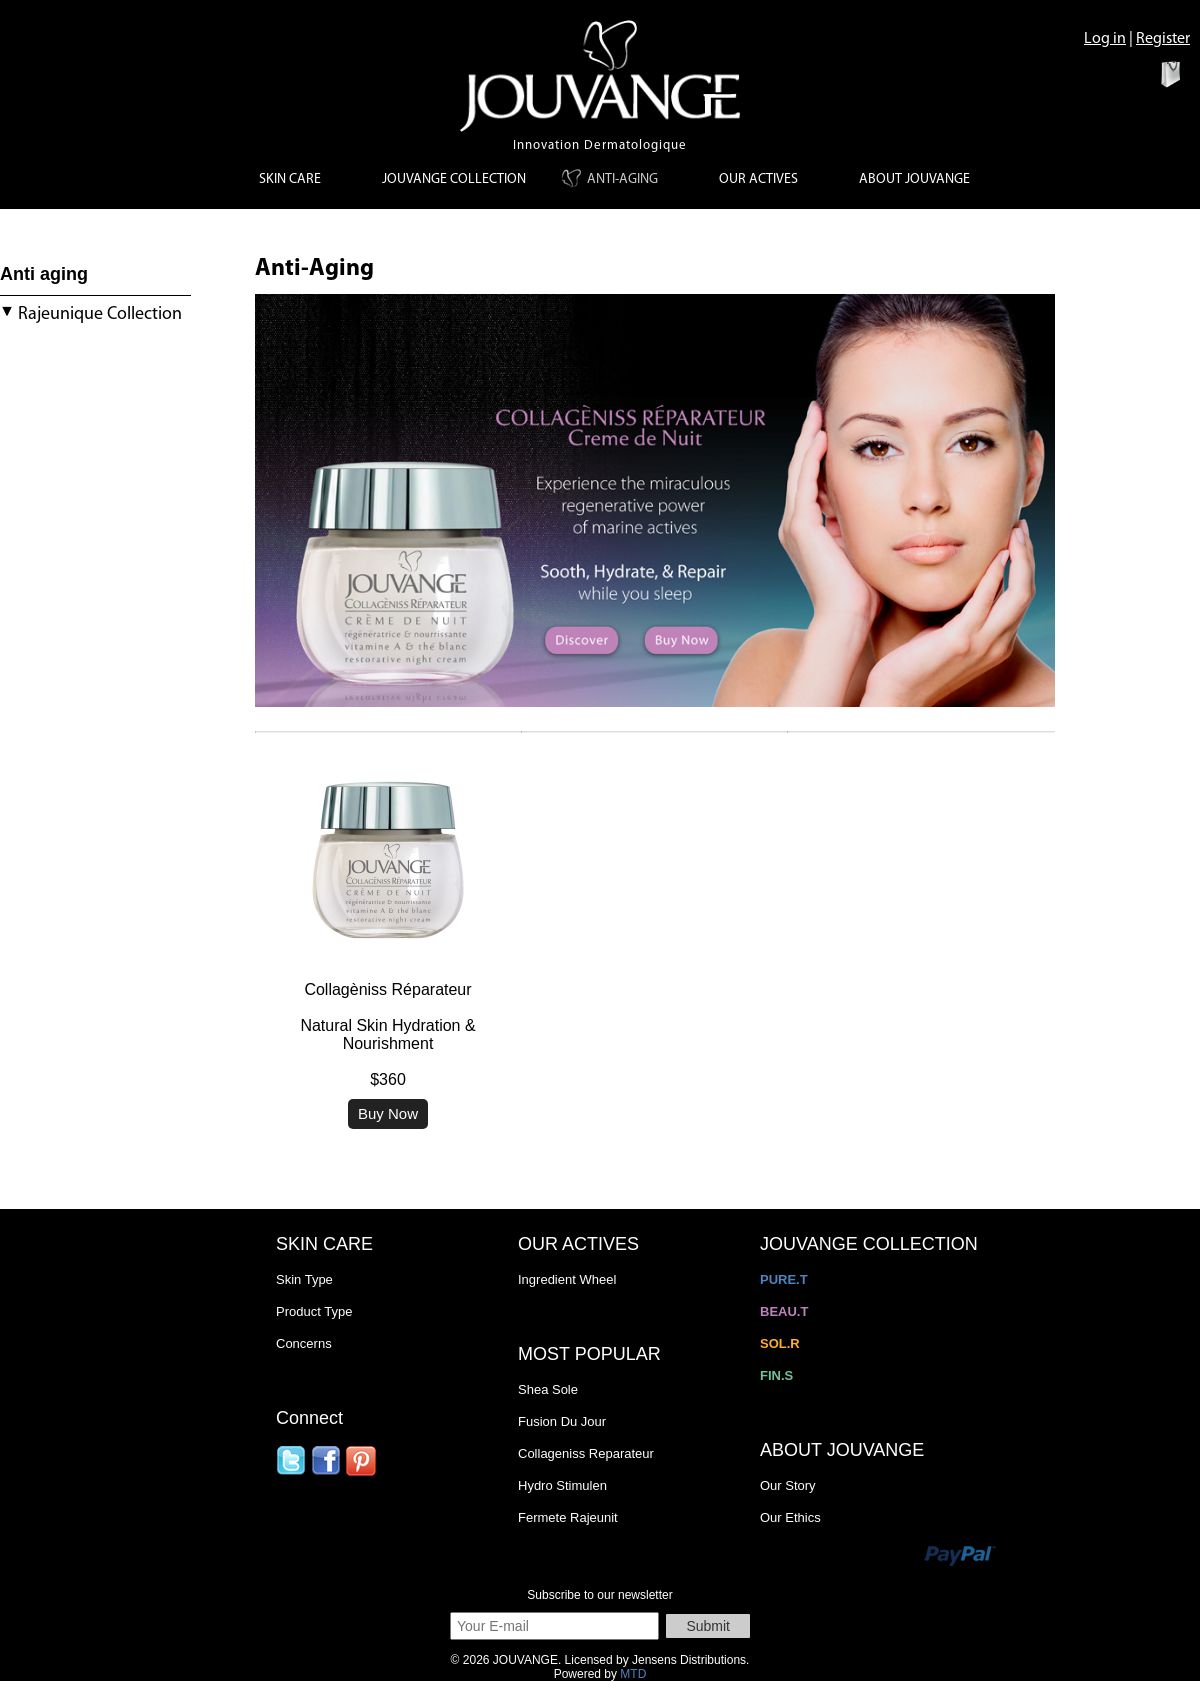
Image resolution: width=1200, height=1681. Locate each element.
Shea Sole (548, 1389)
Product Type (314, 1311)
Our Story (788, 1485)
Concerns (304, 1343)
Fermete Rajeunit (568, 1517)
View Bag (1137, 72)
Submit (708, 1626)
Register (1163, 39)
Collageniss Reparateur (586, 1453)
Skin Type (304, 1279)
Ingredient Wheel (567, 1279)
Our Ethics (790, 1517)
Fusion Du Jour (562, 1421)
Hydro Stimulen (562, 1485)
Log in (1105, 39)
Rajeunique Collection (91, 314)
